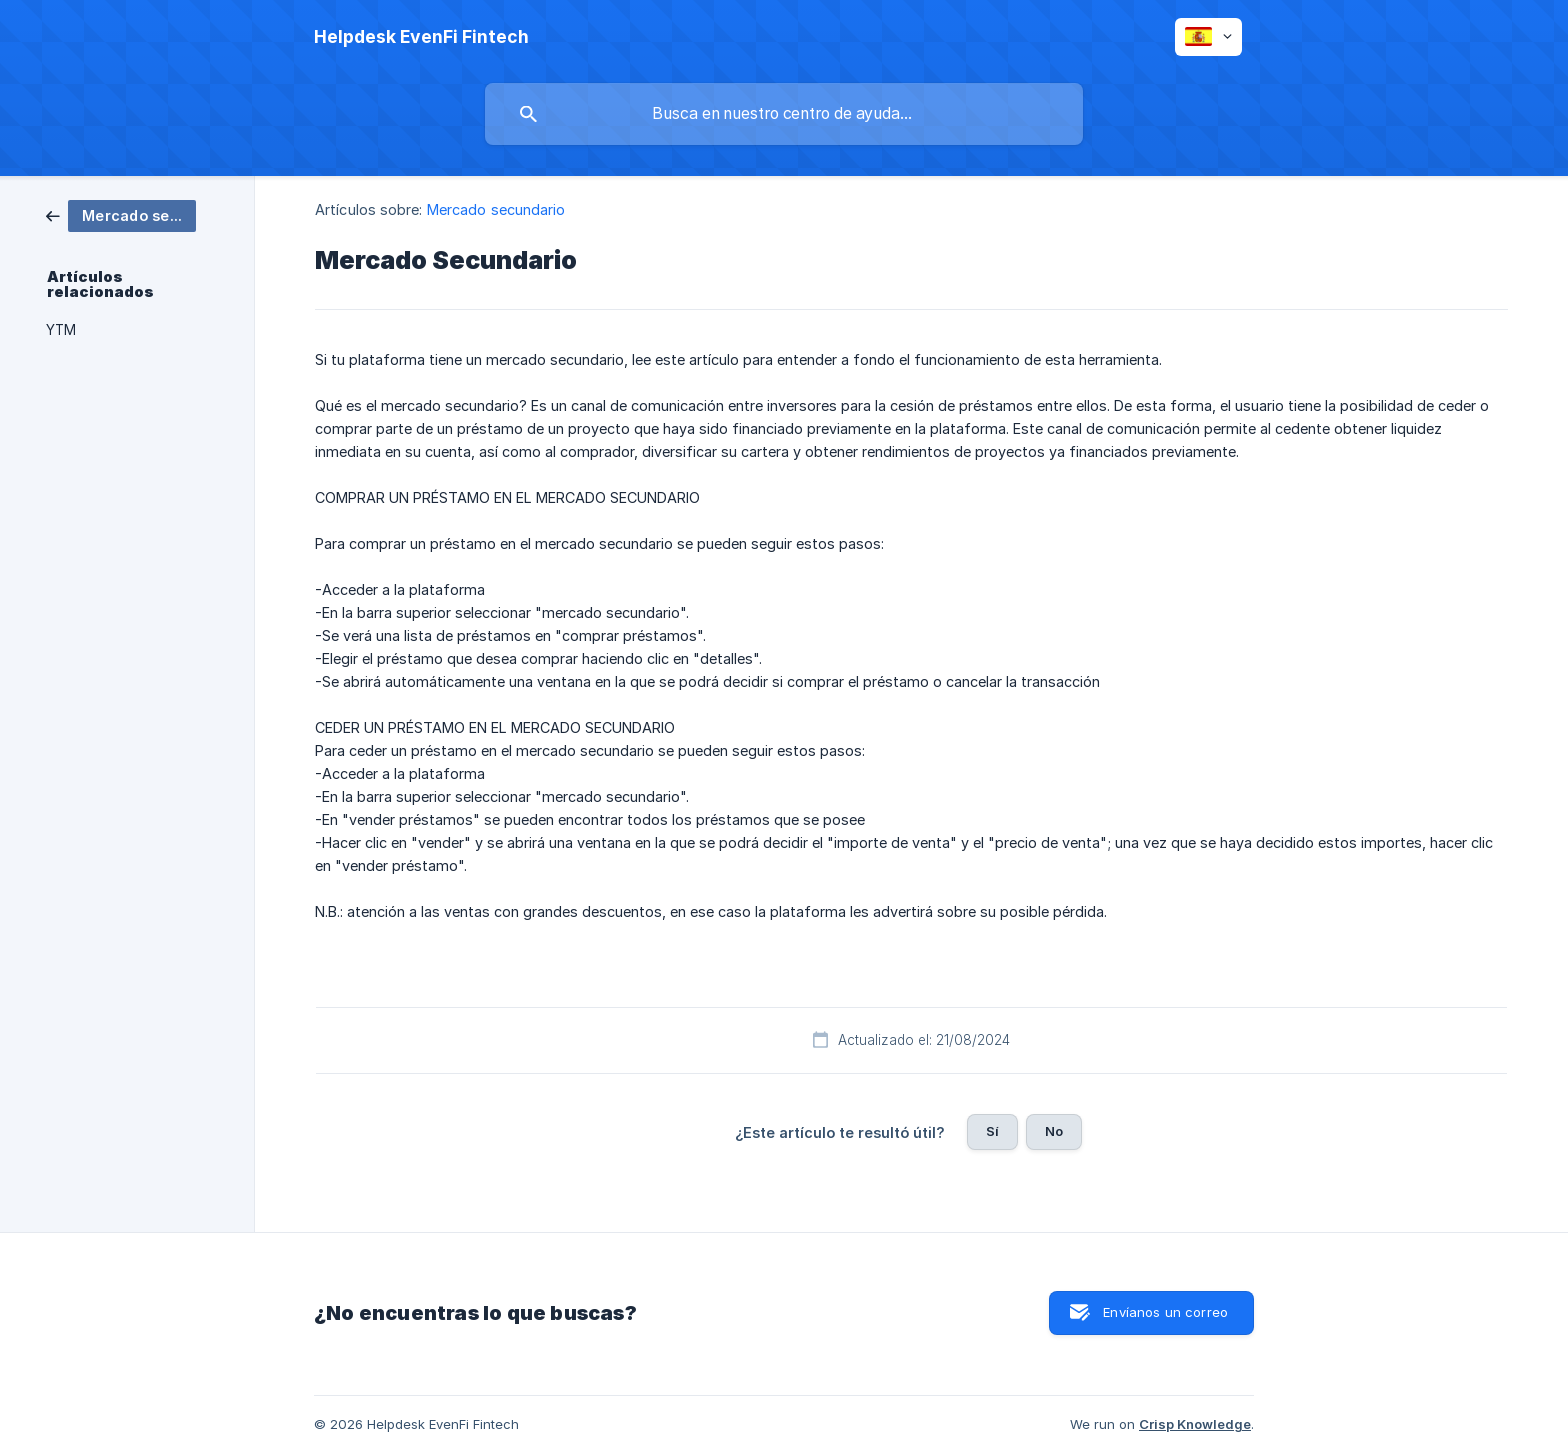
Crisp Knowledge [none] (1195, 1424)
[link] (121, 214)
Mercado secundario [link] (496, 209)
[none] (421, 37)
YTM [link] (61, 330)
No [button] (1054, 1131)
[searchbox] (784, 114)
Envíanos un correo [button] (1165, 1312)
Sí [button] (992, 1131)
